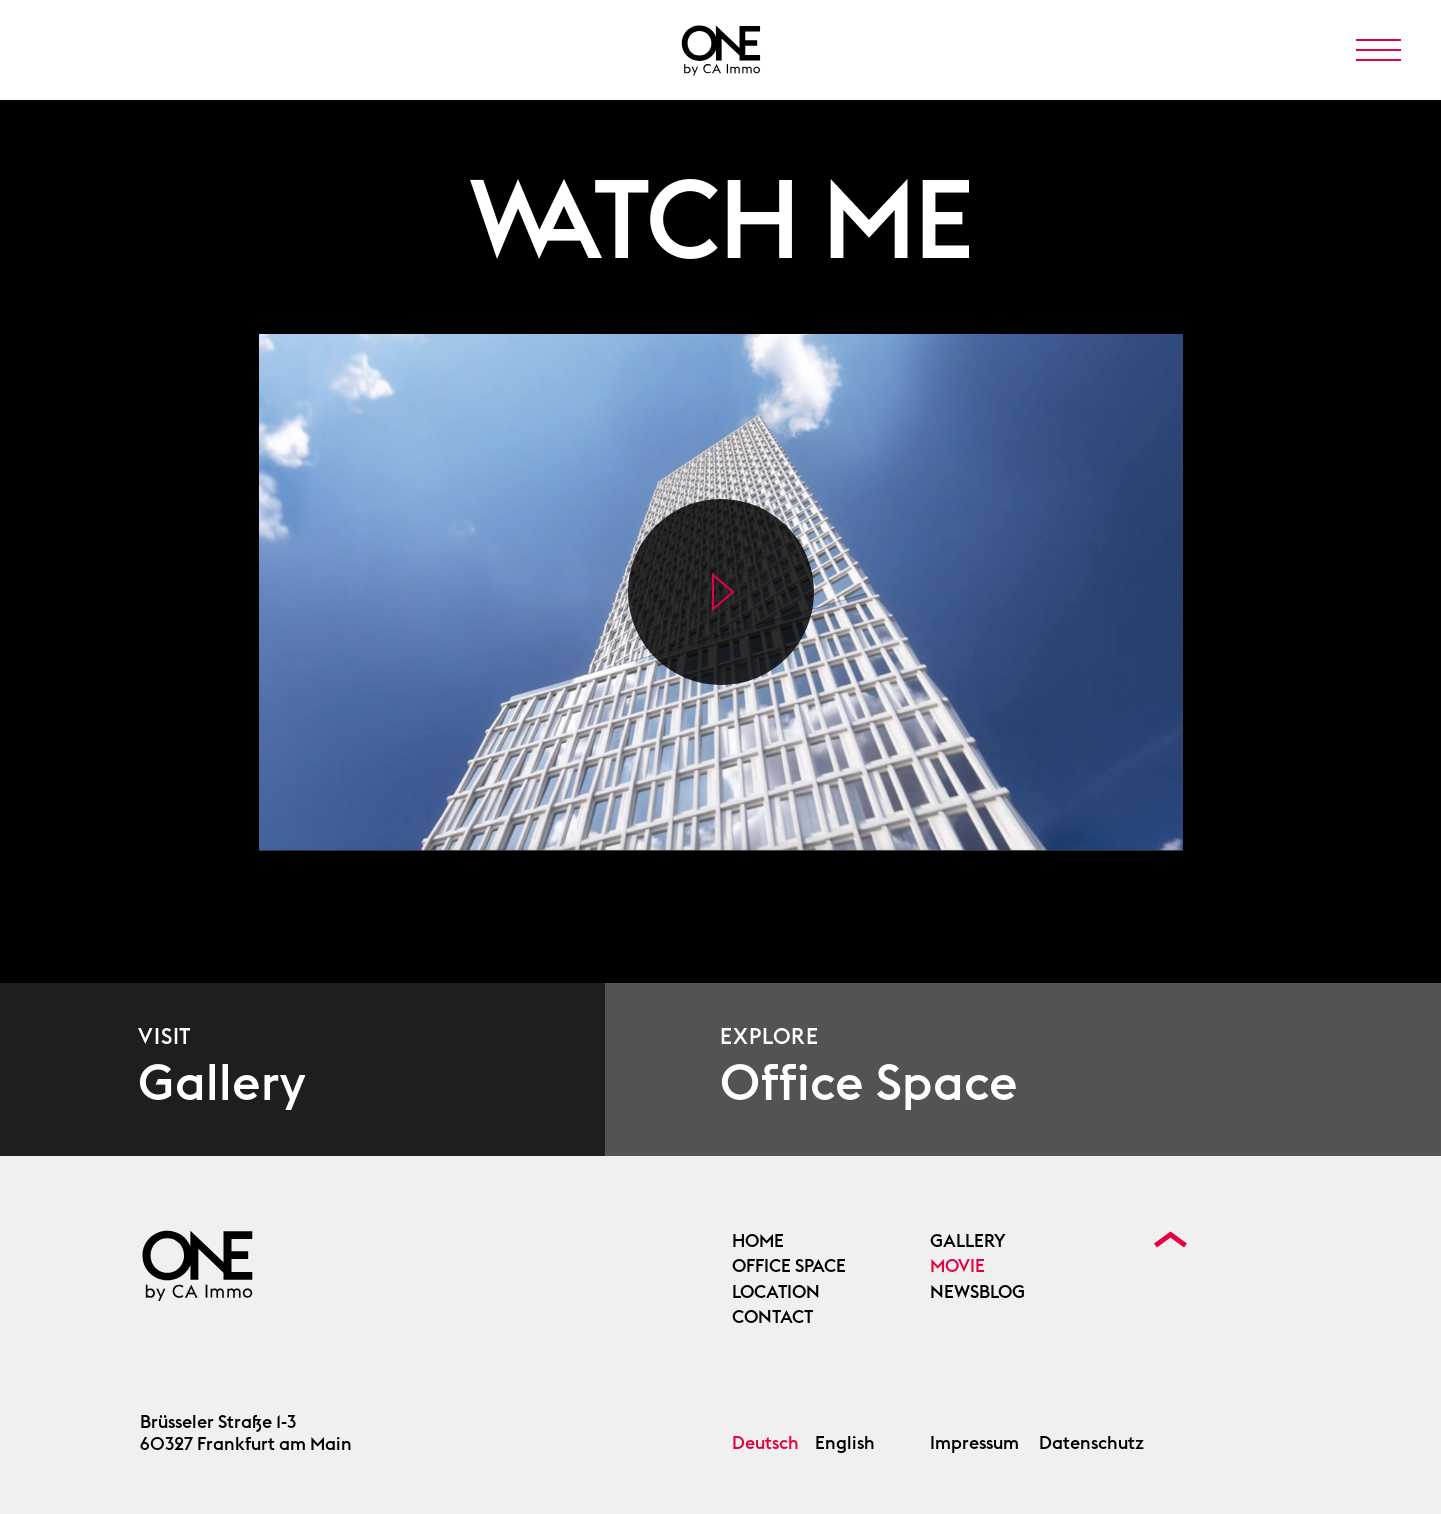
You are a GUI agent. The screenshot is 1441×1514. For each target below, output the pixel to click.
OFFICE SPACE (789, 1266)
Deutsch (765, 1443)
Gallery (968, 1241)
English (845, 1443)
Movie (957, 1266)
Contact (772, 1317)
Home (758, 1241)
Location (776, 1292)
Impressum (974, 1443)
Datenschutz (1091, 1443)
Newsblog (977, 1292)
